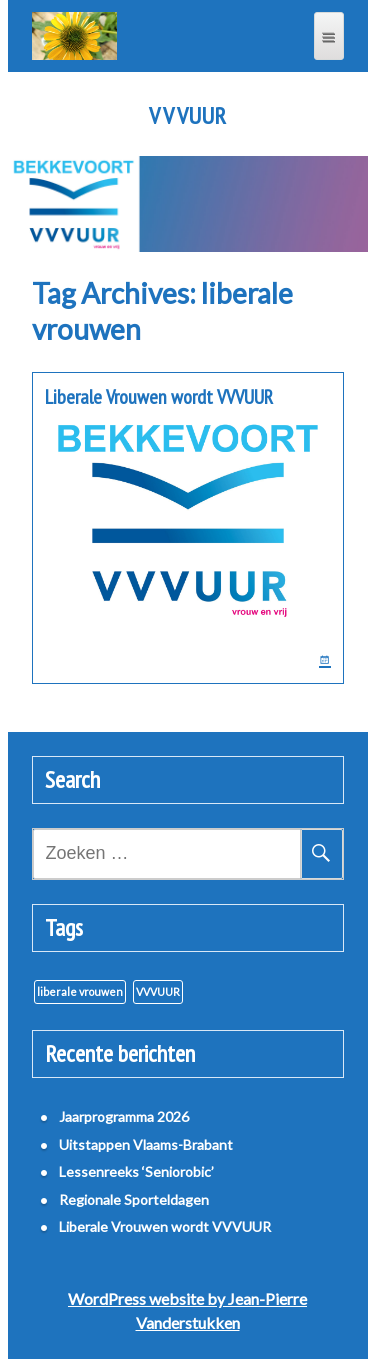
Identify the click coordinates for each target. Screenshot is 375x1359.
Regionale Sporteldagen (134, 1199)
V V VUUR (187, 116)
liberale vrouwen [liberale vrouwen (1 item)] (80, 991)
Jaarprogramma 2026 (124, 1116)
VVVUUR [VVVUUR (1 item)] (158, 991)
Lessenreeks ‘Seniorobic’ (136, 1171)
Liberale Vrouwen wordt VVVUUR (159, 397)
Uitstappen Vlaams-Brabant (146, 1144)
